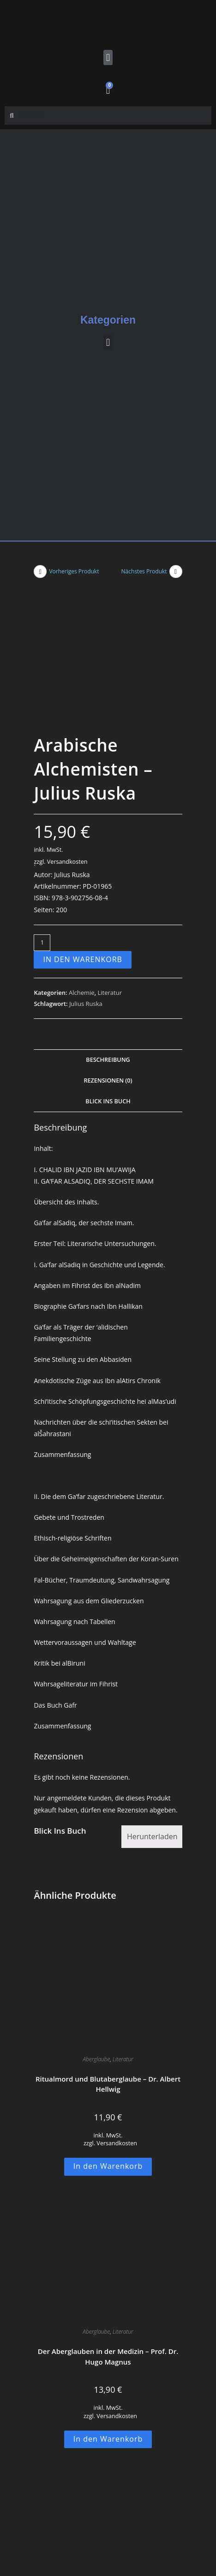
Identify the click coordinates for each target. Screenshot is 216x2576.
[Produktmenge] (42, 807)
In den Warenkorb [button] (108, 2030)
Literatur (109, 857)
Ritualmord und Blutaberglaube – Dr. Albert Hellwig (108, 1948)
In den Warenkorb (82, 824)
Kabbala (96, 2469)
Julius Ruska (85, 868)
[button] (107, 57)
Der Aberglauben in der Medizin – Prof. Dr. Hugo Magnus (108, 2221)
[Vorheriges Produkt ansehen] (40, 571)
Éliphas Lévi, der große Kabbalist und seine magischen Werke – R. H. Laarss (107, 2494)
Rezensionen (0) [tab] (108, 945)
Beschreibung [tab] (108, 924)
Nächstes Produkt (144, 571)
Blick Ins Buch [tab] (107, 965)
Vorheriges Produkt (74, 571)
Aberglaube (96, 1923)
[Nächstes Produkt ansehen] (175, 571)
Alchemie (82, 857)
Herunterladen (152, 1700)
